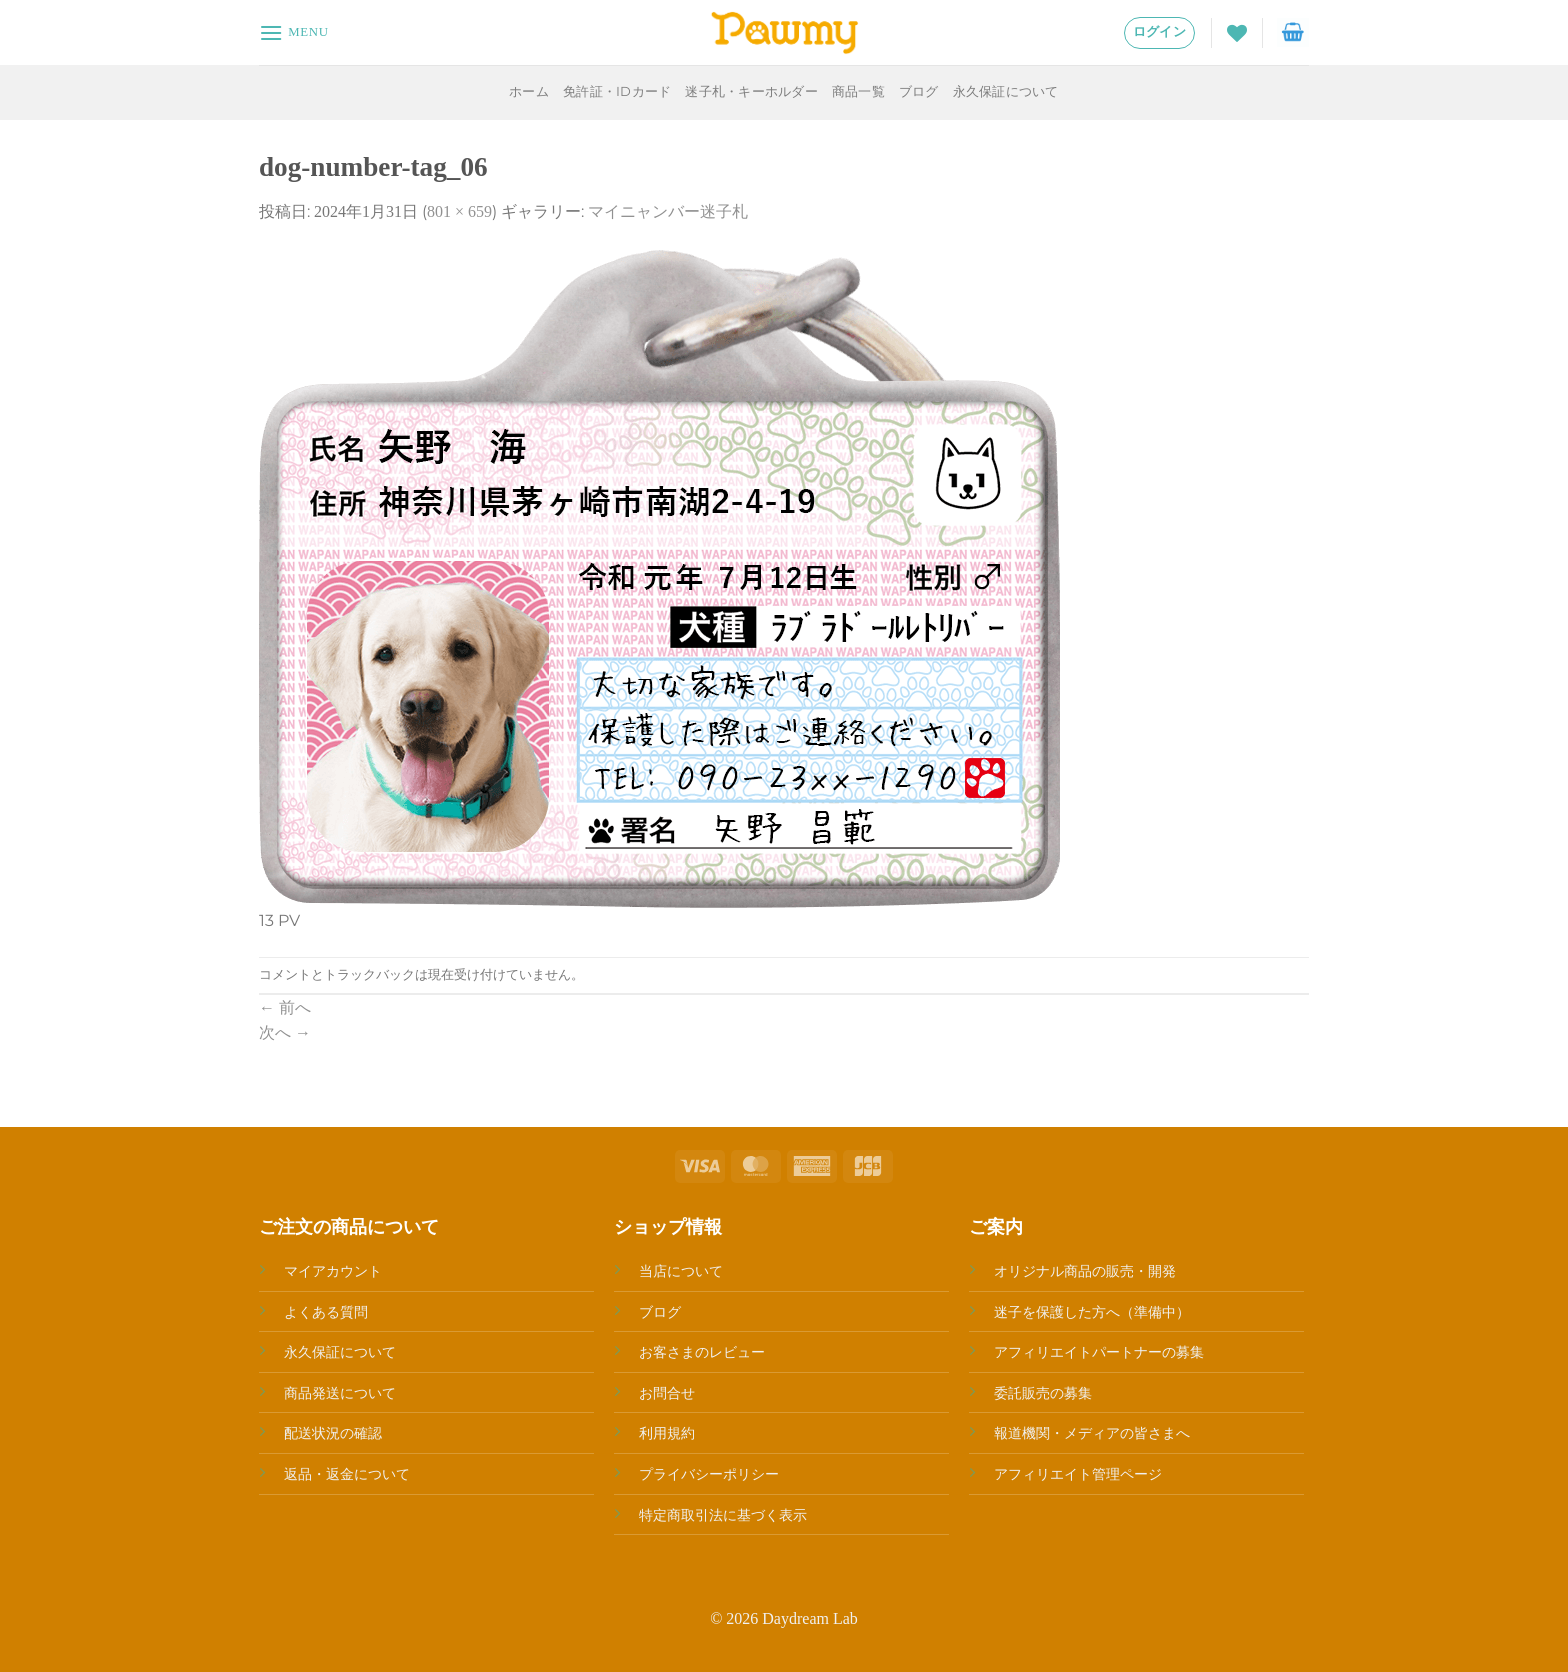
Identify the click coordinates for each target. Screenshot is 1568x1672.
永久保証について (1006, 91)
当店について (681, 1271)
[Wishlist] (1237, 33)
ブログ (919, 91)
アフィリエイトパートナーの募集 (1099, 1352)
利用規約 (667, 1433)
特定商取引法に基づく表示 (723, 1515)
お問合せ (667, 1393)
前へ (285, 1007)
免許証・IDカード (617, 91)
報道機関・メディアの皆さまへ (1092, 1433)
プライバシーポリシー (709, 1474)
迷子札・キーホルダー (751, 91)
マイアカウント (333, 1271)
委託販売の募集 (1043, 1393)
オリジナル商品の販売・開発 (1085, 1271)
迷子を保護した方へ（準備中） (1092, 1312)
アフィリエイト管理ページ (1078, 1474)
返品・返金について (347, 1474)
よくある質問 (326, 1312)
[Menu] (294, 32)
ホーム (529, 91)
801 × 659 (459, 211)
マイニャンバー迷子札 (668, 211)
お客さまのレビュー (702, 1352)
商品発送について (340, 1393)
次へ (285, 1032)
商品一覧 (858, 91)
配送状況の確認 (333, 1433)
